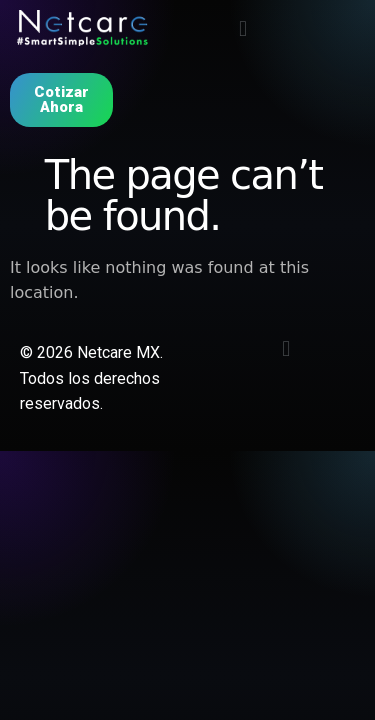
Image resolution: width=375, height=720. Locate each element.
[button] (242, 28)
